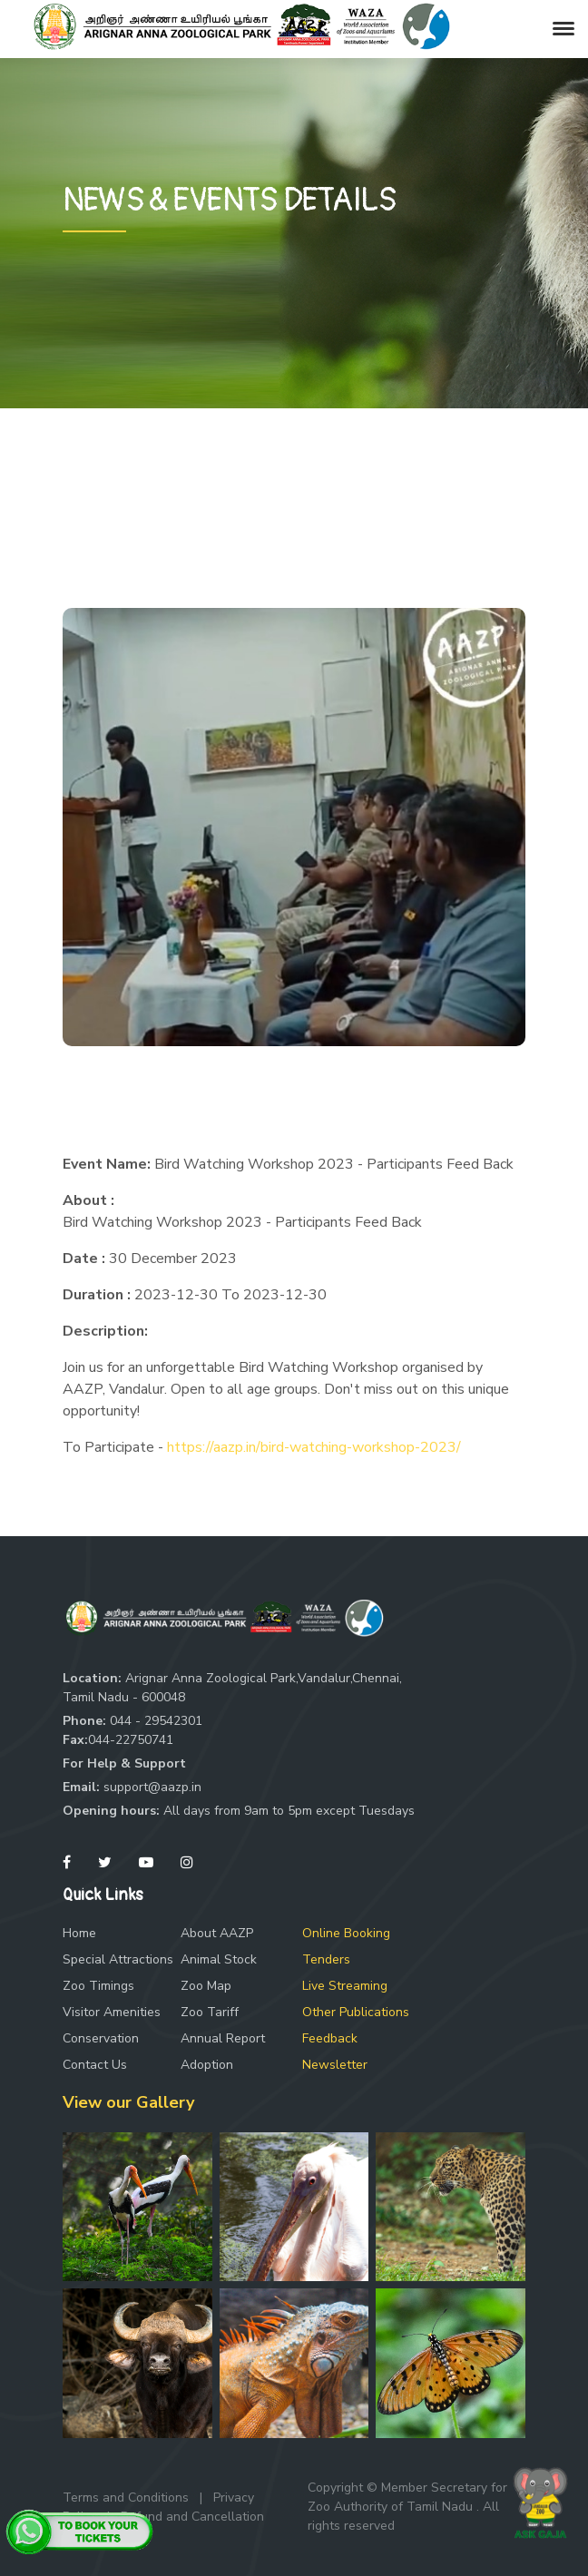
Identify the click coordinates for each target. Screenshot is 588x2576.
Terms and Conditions (126, 2497)
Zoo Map (206, 1985)
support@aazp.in (152, 1787)
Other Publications (355, 2012)
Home (79, 1933)
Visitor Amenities (112, 2012)
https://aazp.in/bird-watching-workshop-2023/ (314, 1447)
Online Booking (346, 1933)
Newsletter (335, 2064)
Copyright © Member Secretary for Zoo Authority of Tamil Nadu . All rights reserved (407, 2506)
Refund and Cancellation (192, 2516)
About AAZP (217, 1933)
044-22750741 (130, 1739)
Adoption (207, 2064)
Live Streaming (344, 1985)
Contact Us (95, 2064)
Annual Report (223, 2038)
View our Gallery (128, 2102)
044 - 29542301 (156, 1720)
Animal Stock (219, 1959)
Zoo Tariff (210, 2012)
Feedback (330, 2038)
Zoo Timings (98, 1985)
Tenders (326, 1959)
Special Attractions (118, 1959)
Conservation (101, 2038)
